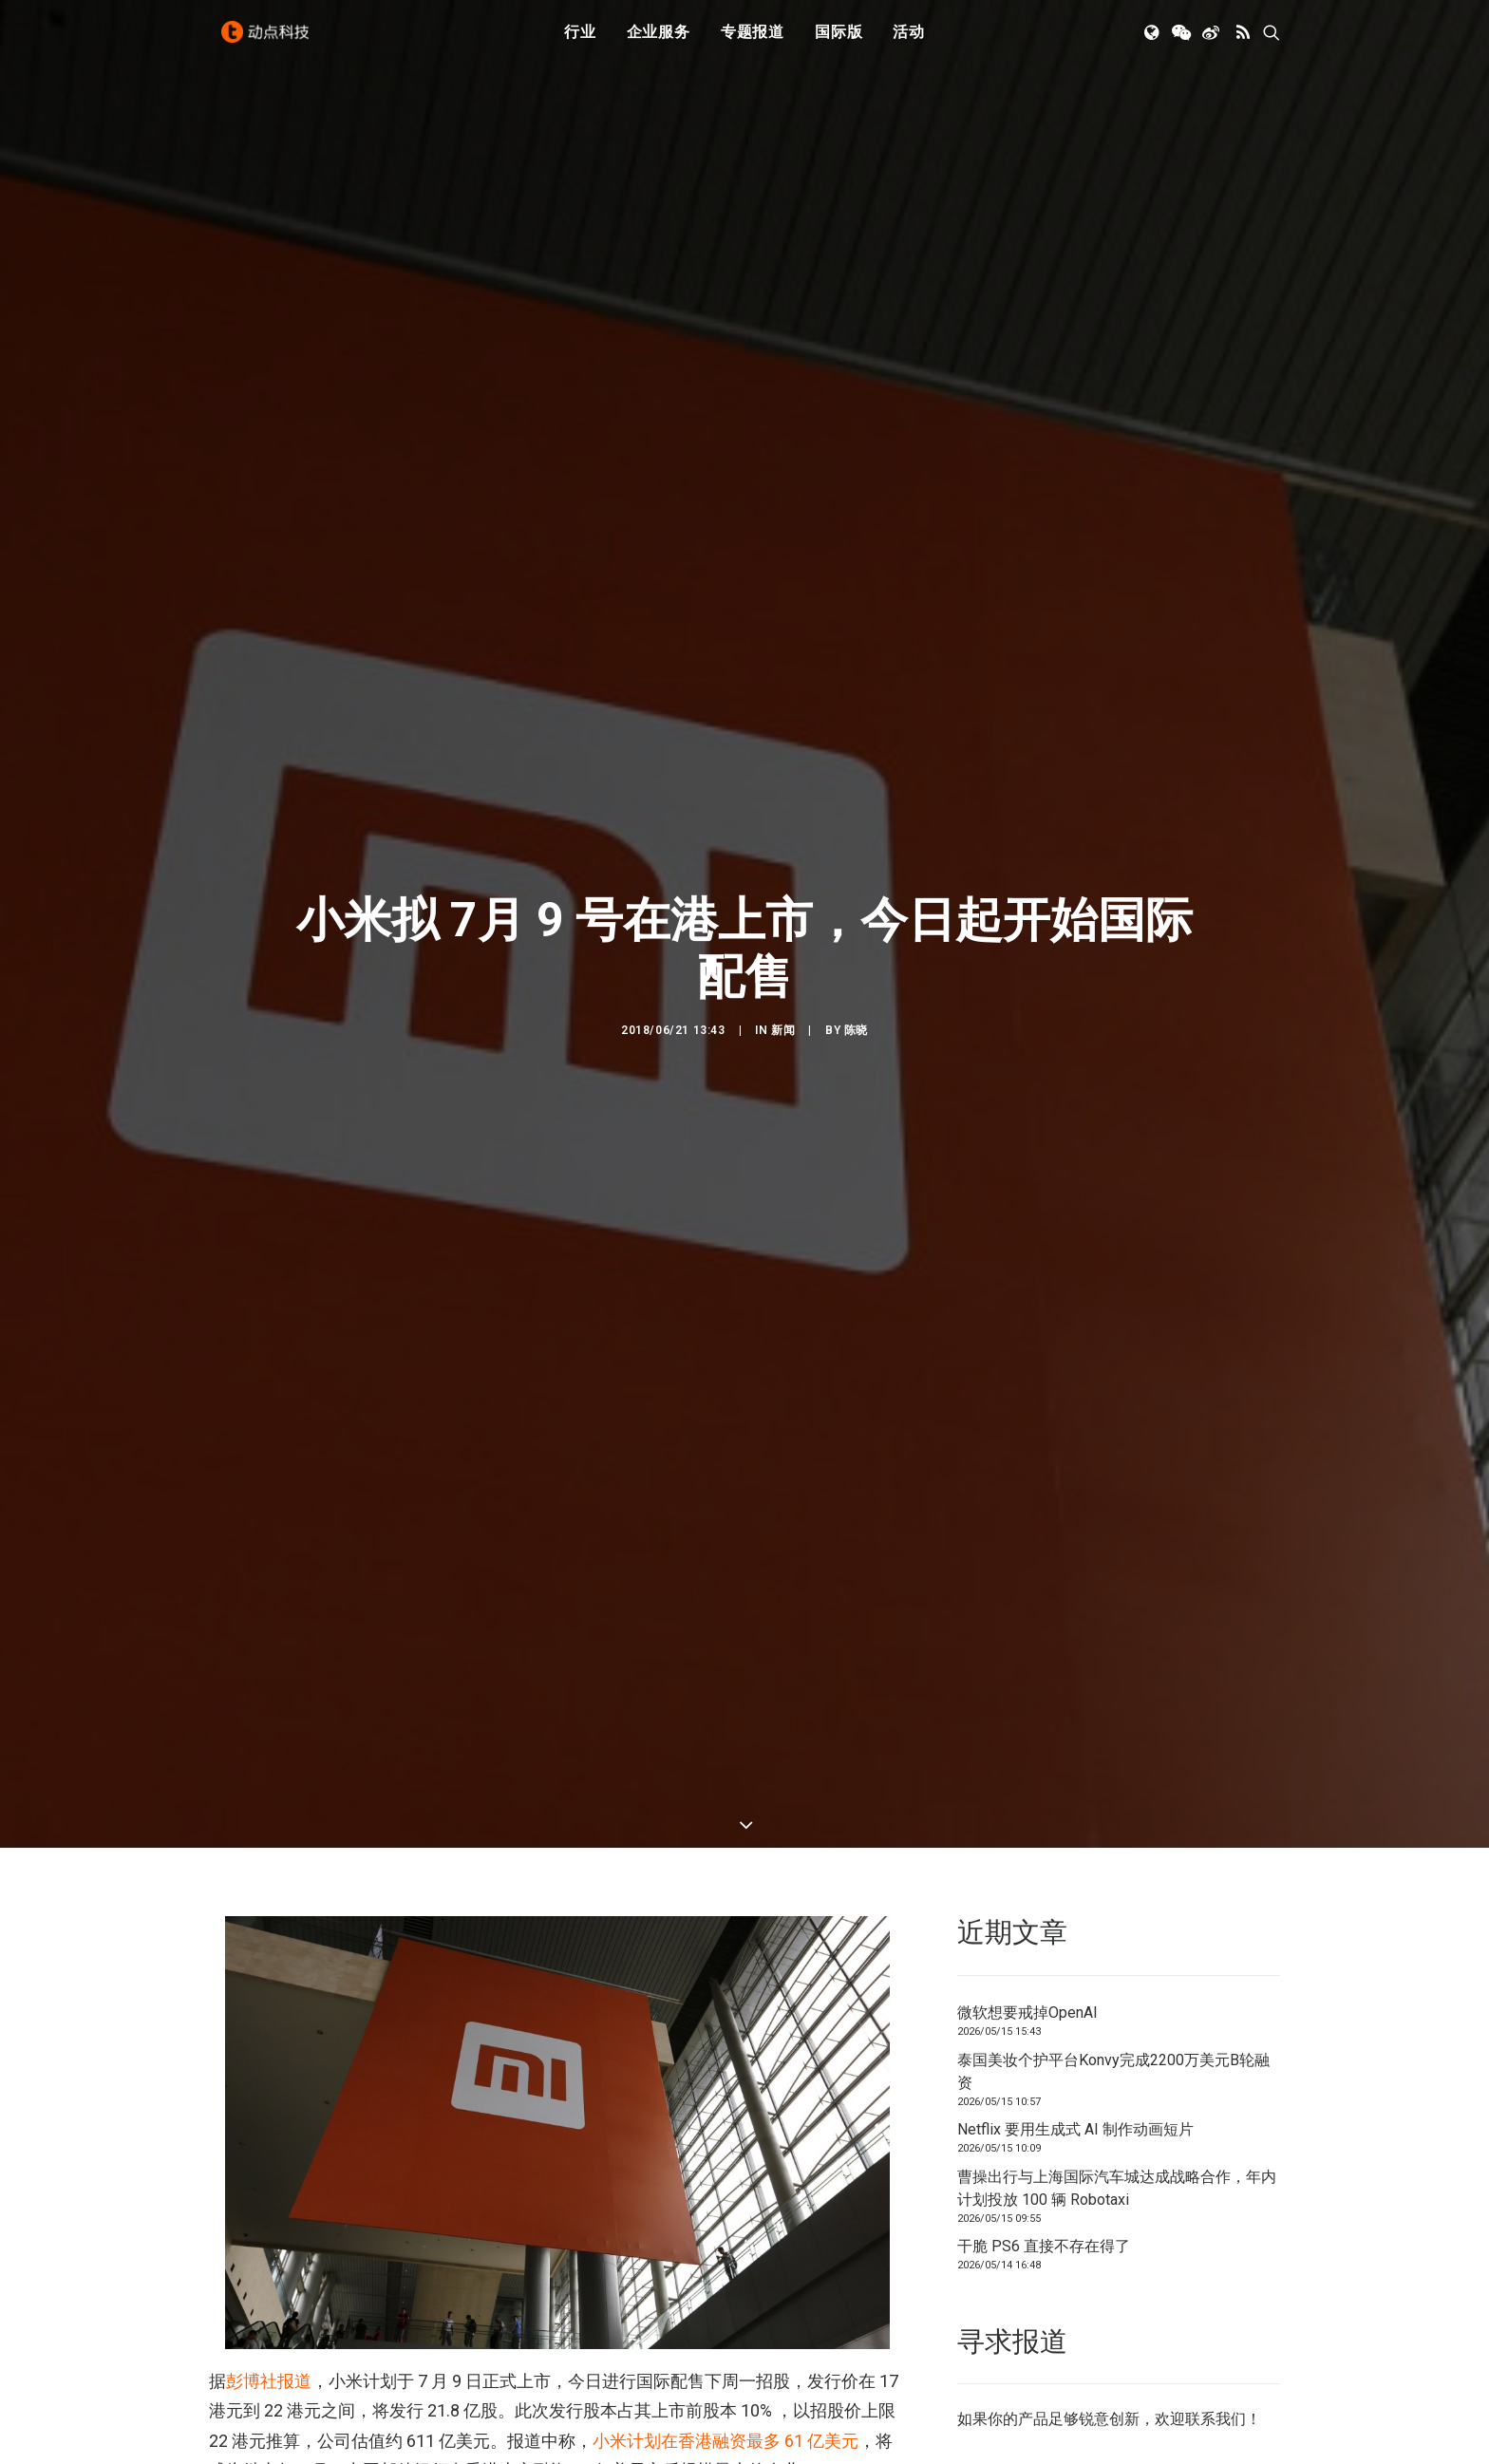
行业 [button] (580, 40)
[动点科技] (269, 41)
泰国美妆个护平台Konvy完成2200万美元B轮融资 (1113, 1694)
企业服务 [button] (658, 40)
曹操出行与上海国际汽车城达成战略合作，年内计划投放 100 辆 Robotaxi (1116, 1811)
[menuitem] (580, 41)
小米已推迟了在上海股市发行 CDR (458, 2277)
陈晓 (856, 841)
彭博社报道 (268, 2004)
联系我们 (1215, 2043)
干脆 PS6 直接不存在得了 (1043, 1869)
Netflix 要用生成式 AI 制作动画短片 (1075, 1752)
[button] (1153, 41)
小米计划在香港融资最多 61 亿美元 (725, 2064)
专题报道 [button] (752, 40)
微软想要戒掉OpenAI (1027, 1636)
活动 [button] (909, 40)
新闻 (783, 841)
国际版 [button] (838, 40)
